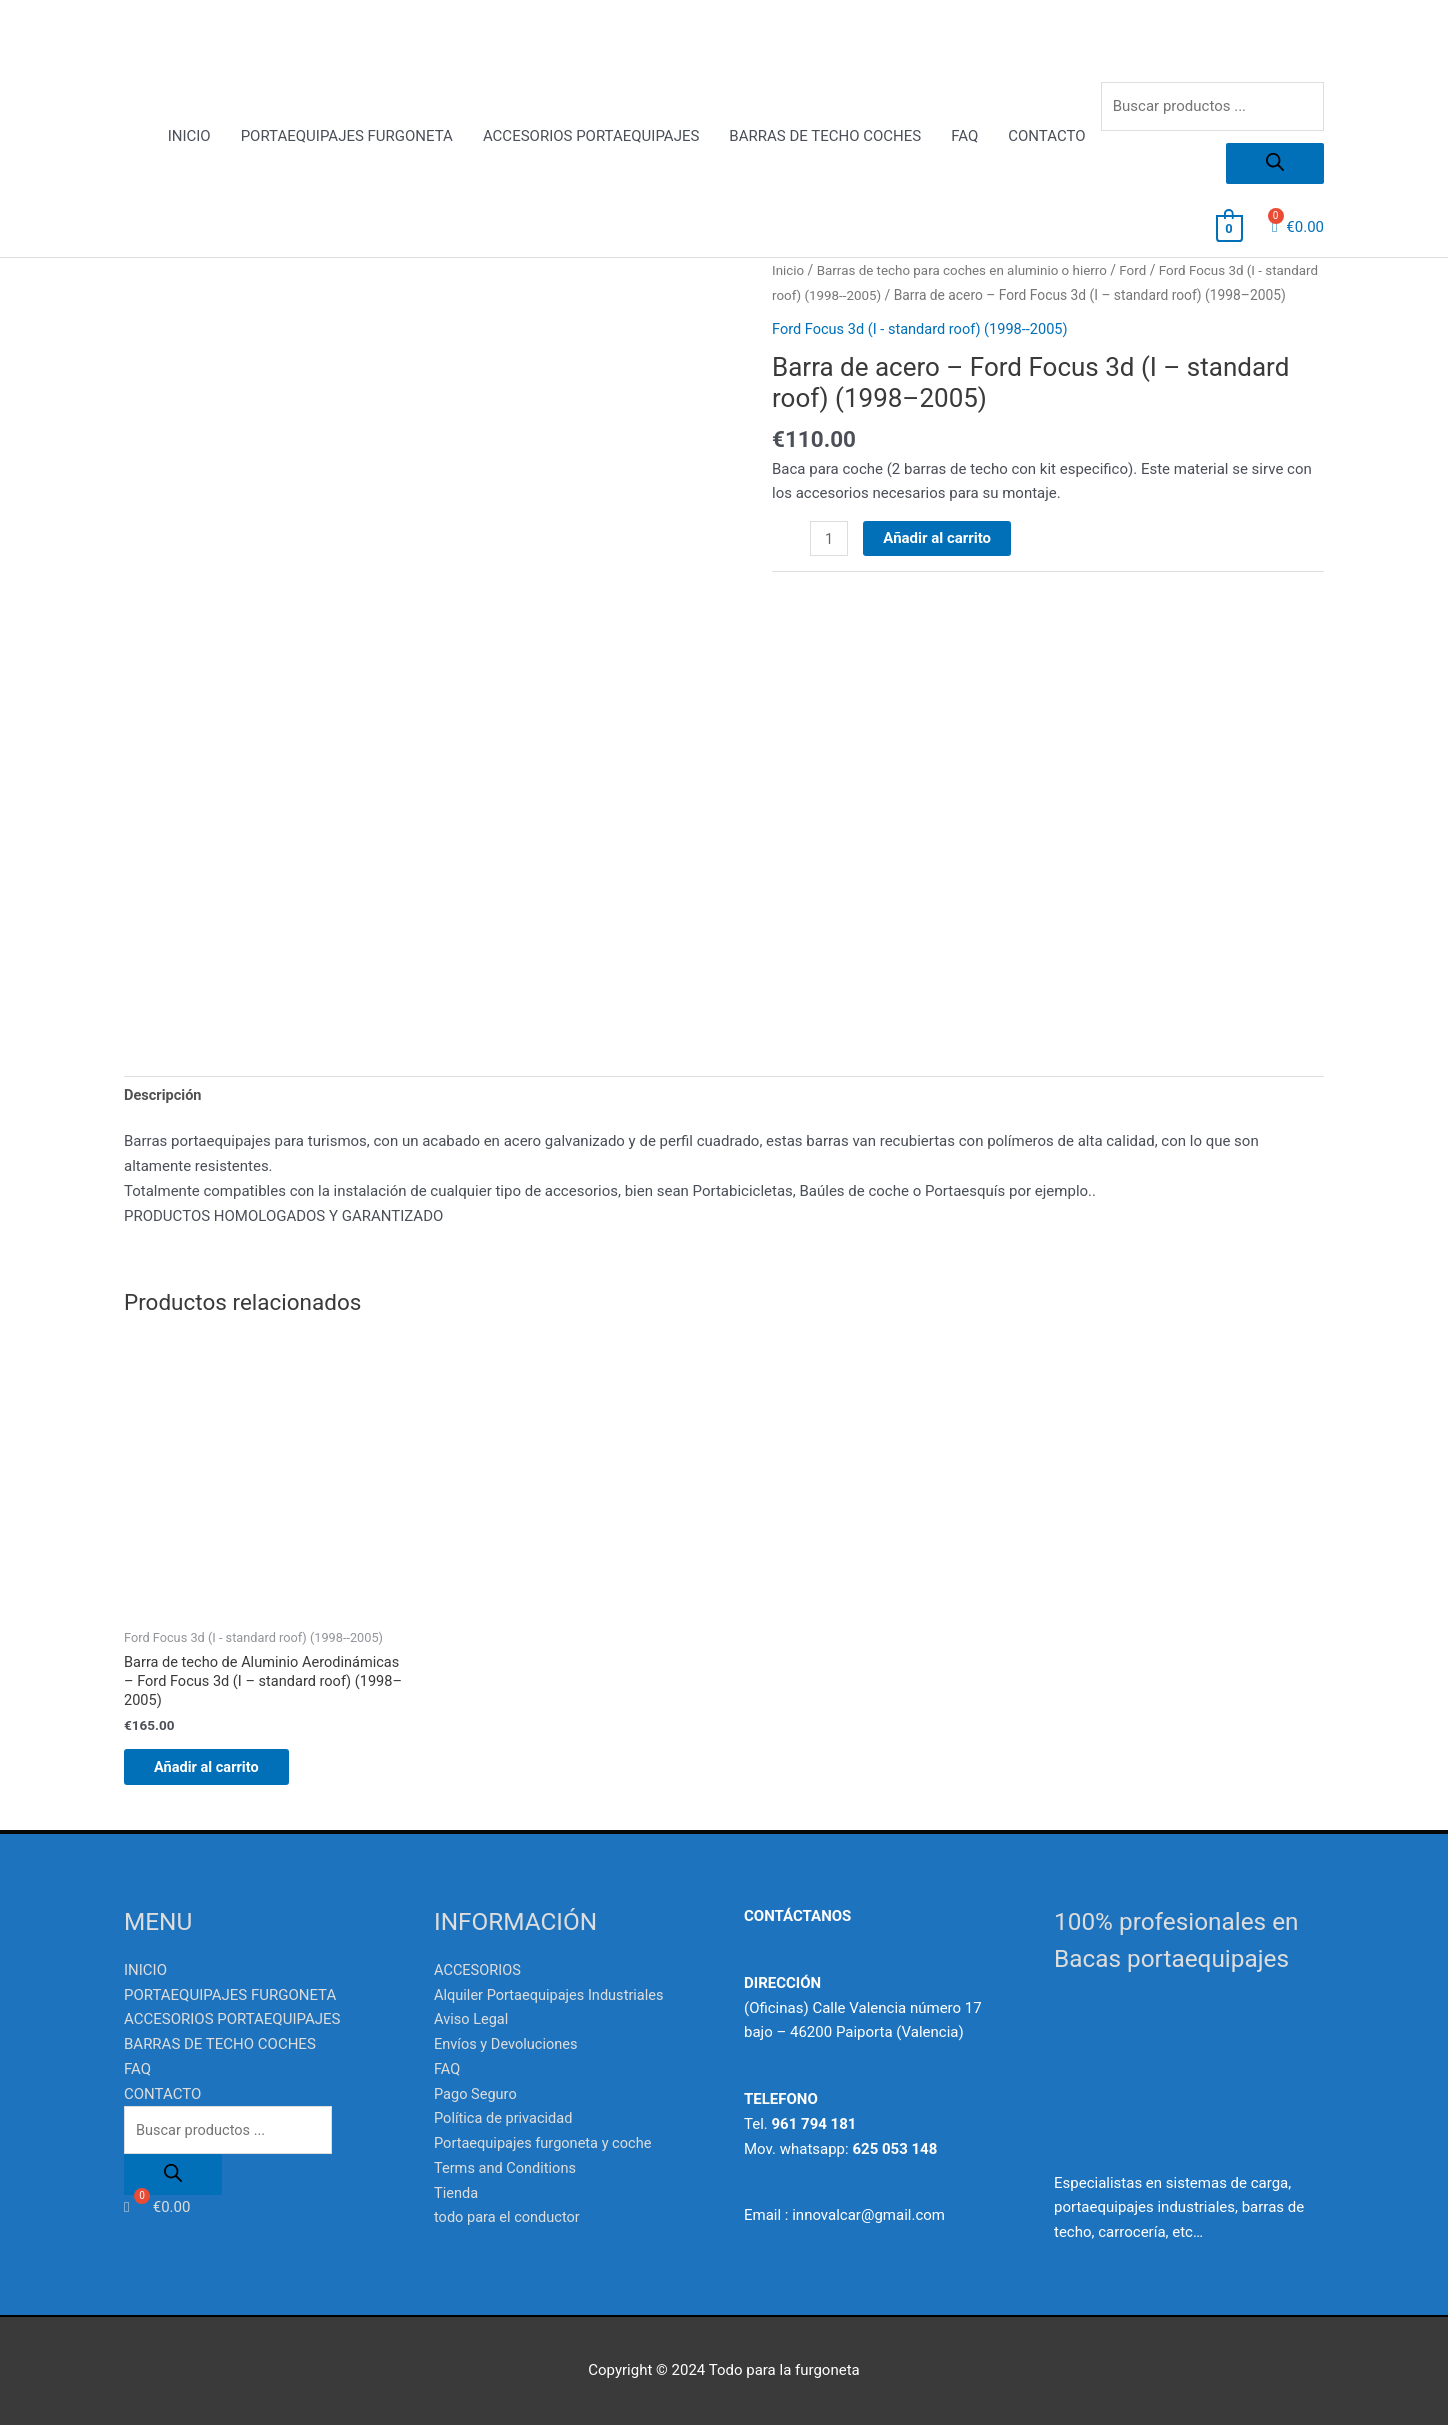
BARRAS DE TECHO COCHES (825, 137)
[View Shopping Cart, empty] (1229, 228)
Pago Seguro (476, 2093)
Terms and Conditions (507, 2168)
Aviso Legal (472, 2019)
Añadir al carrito (938, 563)
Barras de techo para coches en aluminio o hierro (967, 271)
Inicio (788, 271)
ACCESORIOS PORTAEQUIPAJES (591, 137)
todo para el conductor (509, 2217)
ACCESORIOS (479, 1970)
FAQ (964, 137)
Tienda (456, 2192)
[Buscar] (1275, 164)
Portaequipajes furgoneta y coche (546, 2143)
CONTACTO (1046, 137)
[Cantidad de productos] (829, 564)
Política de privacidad (505, 2118)
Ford (1144, 271)
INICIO (189, 137)
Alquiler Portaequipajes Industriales (552, 1994)
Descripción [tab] (164, 1089)
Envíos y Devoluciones (508, 2044)
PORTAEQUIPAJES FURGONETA (347, 137)
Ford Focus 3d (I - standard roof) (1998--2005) (924, 354)
